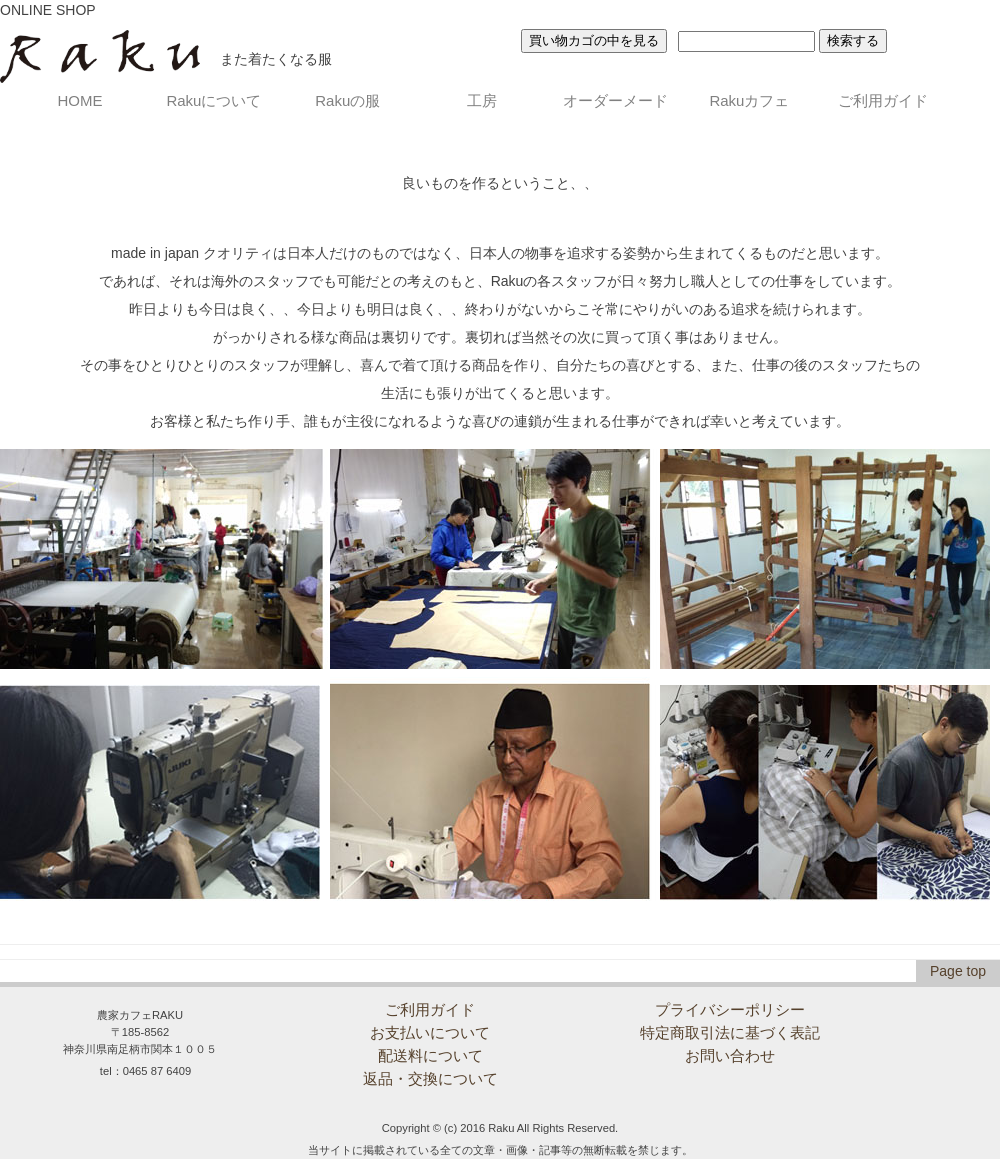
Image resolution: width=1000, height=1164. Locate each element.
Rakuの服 (347, 100)
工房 (482, 100)
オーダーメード (615, 100)
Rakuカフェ (749, 100)
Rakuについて (213, 100)
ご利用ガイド (883, 100)
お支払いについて (430, 1032)
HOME (80, 100)
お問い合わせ (730, 1055)
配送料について (430, 1055)
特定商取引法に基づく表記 (730, 1032)
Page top (958, 971)
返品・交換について (430, 1078)
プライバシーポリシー (730, 1009)
